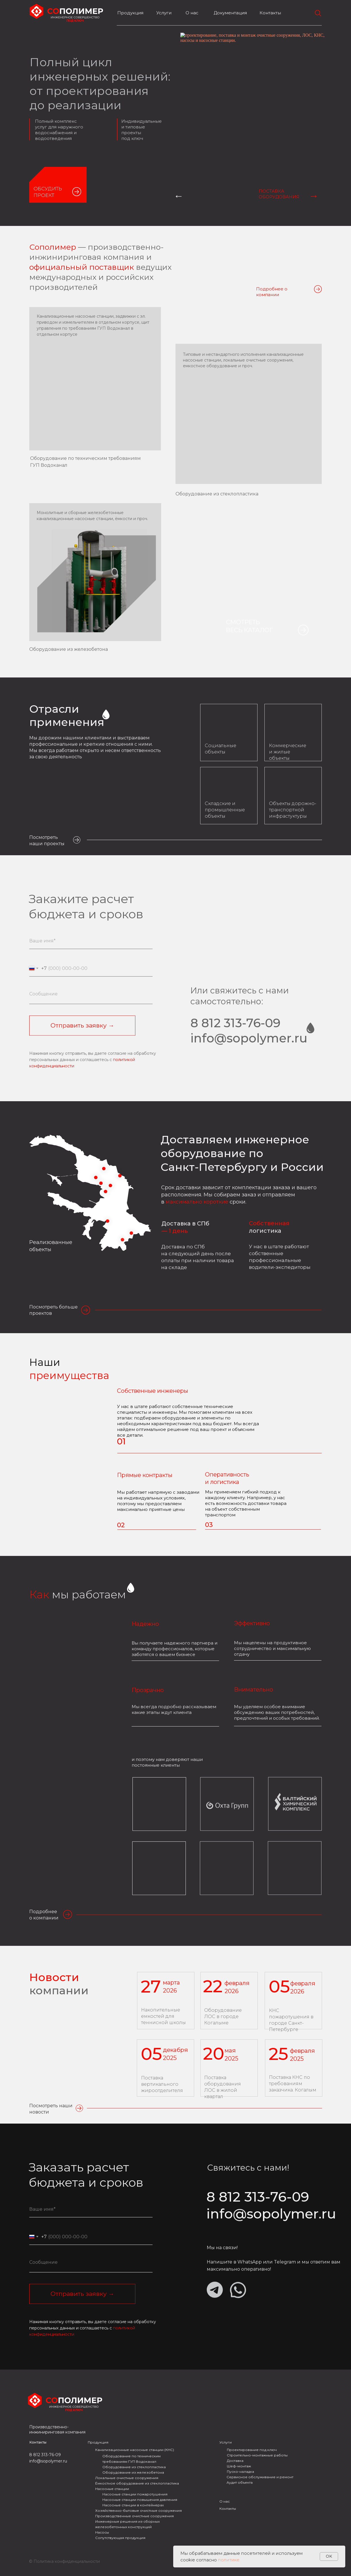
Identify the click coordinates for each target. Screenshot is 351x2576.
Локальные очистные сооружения (126, 2478)
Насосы (102, 2532)
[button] (76, 191)
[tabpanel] (175, 125)
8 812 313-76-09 (45, 2454)
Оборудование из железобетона (68, 649)
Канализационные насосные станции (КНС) (134, 2450)
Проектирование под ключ (252, 2450)
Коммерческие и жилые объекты (287, 752)
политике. (229, 2560)
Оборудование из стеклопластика (217, 494)
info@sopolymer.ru (48, 2461)
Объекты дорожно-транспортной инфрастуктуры (292, 810)
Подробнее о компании (271, 291)
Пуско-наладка (240, 2471)
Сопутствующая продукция (120, 2538)
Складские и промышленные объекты (225, 810)
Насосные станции (112, 2489)
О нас (224, 2501)
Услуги (163, 12)
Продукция (130, 12)
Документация (230, 12)
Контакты (270, 12)
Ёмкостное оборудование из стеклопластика (137, 2483)
